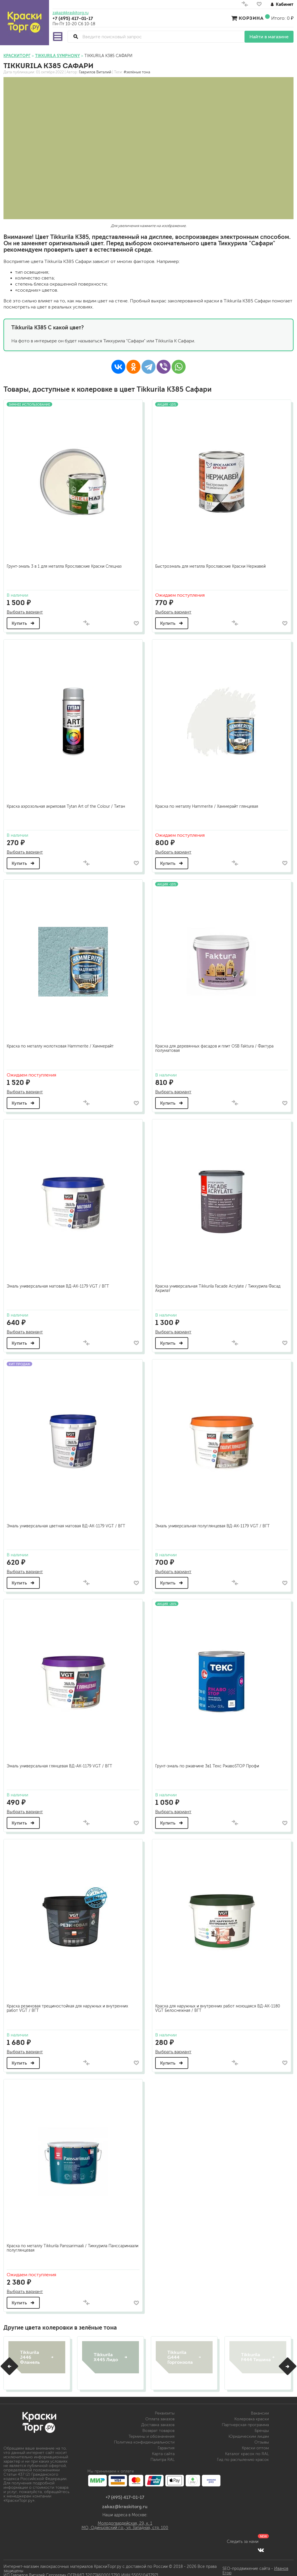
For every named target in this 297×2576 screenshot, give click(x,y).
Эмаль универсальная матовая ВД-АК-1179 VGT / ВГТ (59, 1281)
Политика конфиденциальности (144, 2436)
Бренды (262, 2425)
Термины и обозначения (151, 2430)
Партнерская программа (245, 2419)
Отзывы (261, 2436)
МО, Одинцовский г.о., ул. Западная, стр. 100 (125, 2522)
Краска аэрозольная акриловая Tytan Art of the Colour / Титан (67, 803)
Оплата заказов (160, 2413)
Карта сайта (163, 2448)
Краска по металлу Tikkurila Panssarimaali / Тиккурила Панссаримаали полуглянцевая (58, 2240)
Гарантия (166, 2442)
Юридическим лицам (249, 2430)
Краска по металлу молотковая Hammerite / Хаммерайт (61, 1042)
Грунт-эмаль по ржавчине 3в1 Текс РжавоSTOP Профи (209, 1760)
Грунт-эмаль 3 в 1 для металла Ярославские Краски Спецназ (65, 564)
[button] (9, 2360)
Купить (25, 620)
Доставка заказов (158, 2419)
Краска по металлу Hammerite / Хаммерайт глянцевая (208, 803)
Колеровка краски (251, 2413)
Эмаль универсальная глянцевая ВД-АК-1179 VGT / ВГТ (61, 1760)
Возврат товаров (158, 2425)
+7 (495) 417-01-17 (72, 18)
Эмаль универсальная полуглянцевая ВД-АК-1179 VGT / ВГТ (214, 1521)
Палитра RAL (163, 2454)
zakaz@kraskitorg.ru (70, 13)
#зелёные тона (137, 72)
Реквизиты (165, 2407)
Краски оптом (255, 2442)
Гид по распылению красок (243, 2454)
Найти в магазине (269, 36)
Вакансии (260, 2407)
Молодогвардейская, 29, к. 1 (125, 2517)
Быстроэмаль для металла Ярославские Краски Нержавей (212, 564)
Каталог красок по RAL (247, 2448)
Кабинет (282, 4)
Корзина (251, 18)
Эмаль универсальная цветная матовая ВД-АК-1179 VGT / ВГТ (67, 1521)
